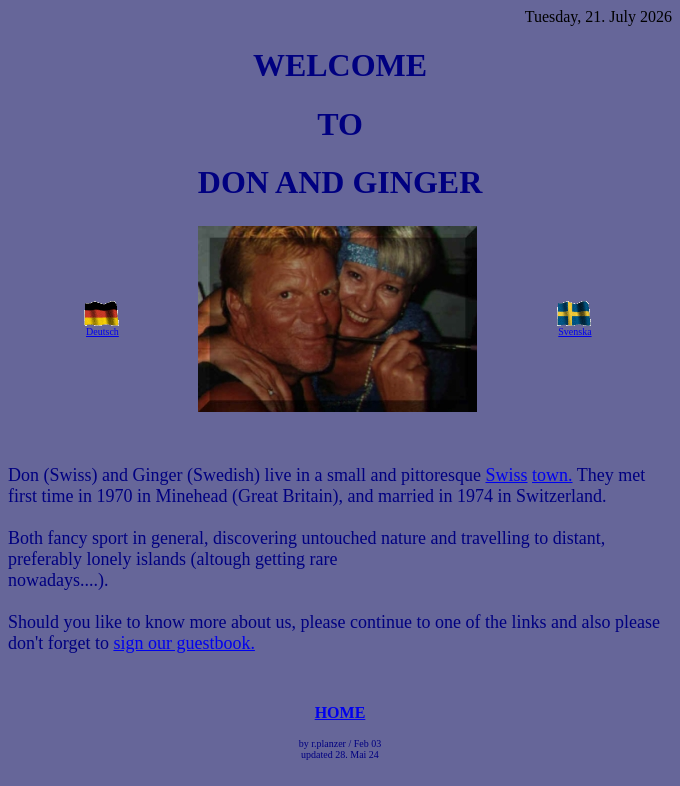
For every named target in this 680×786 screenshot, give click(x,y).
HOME (340, 712)
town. (552, 475)
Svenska (574, 331)
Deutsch (102, 331)
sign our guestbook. (184, 643)
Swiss (506, 475)
